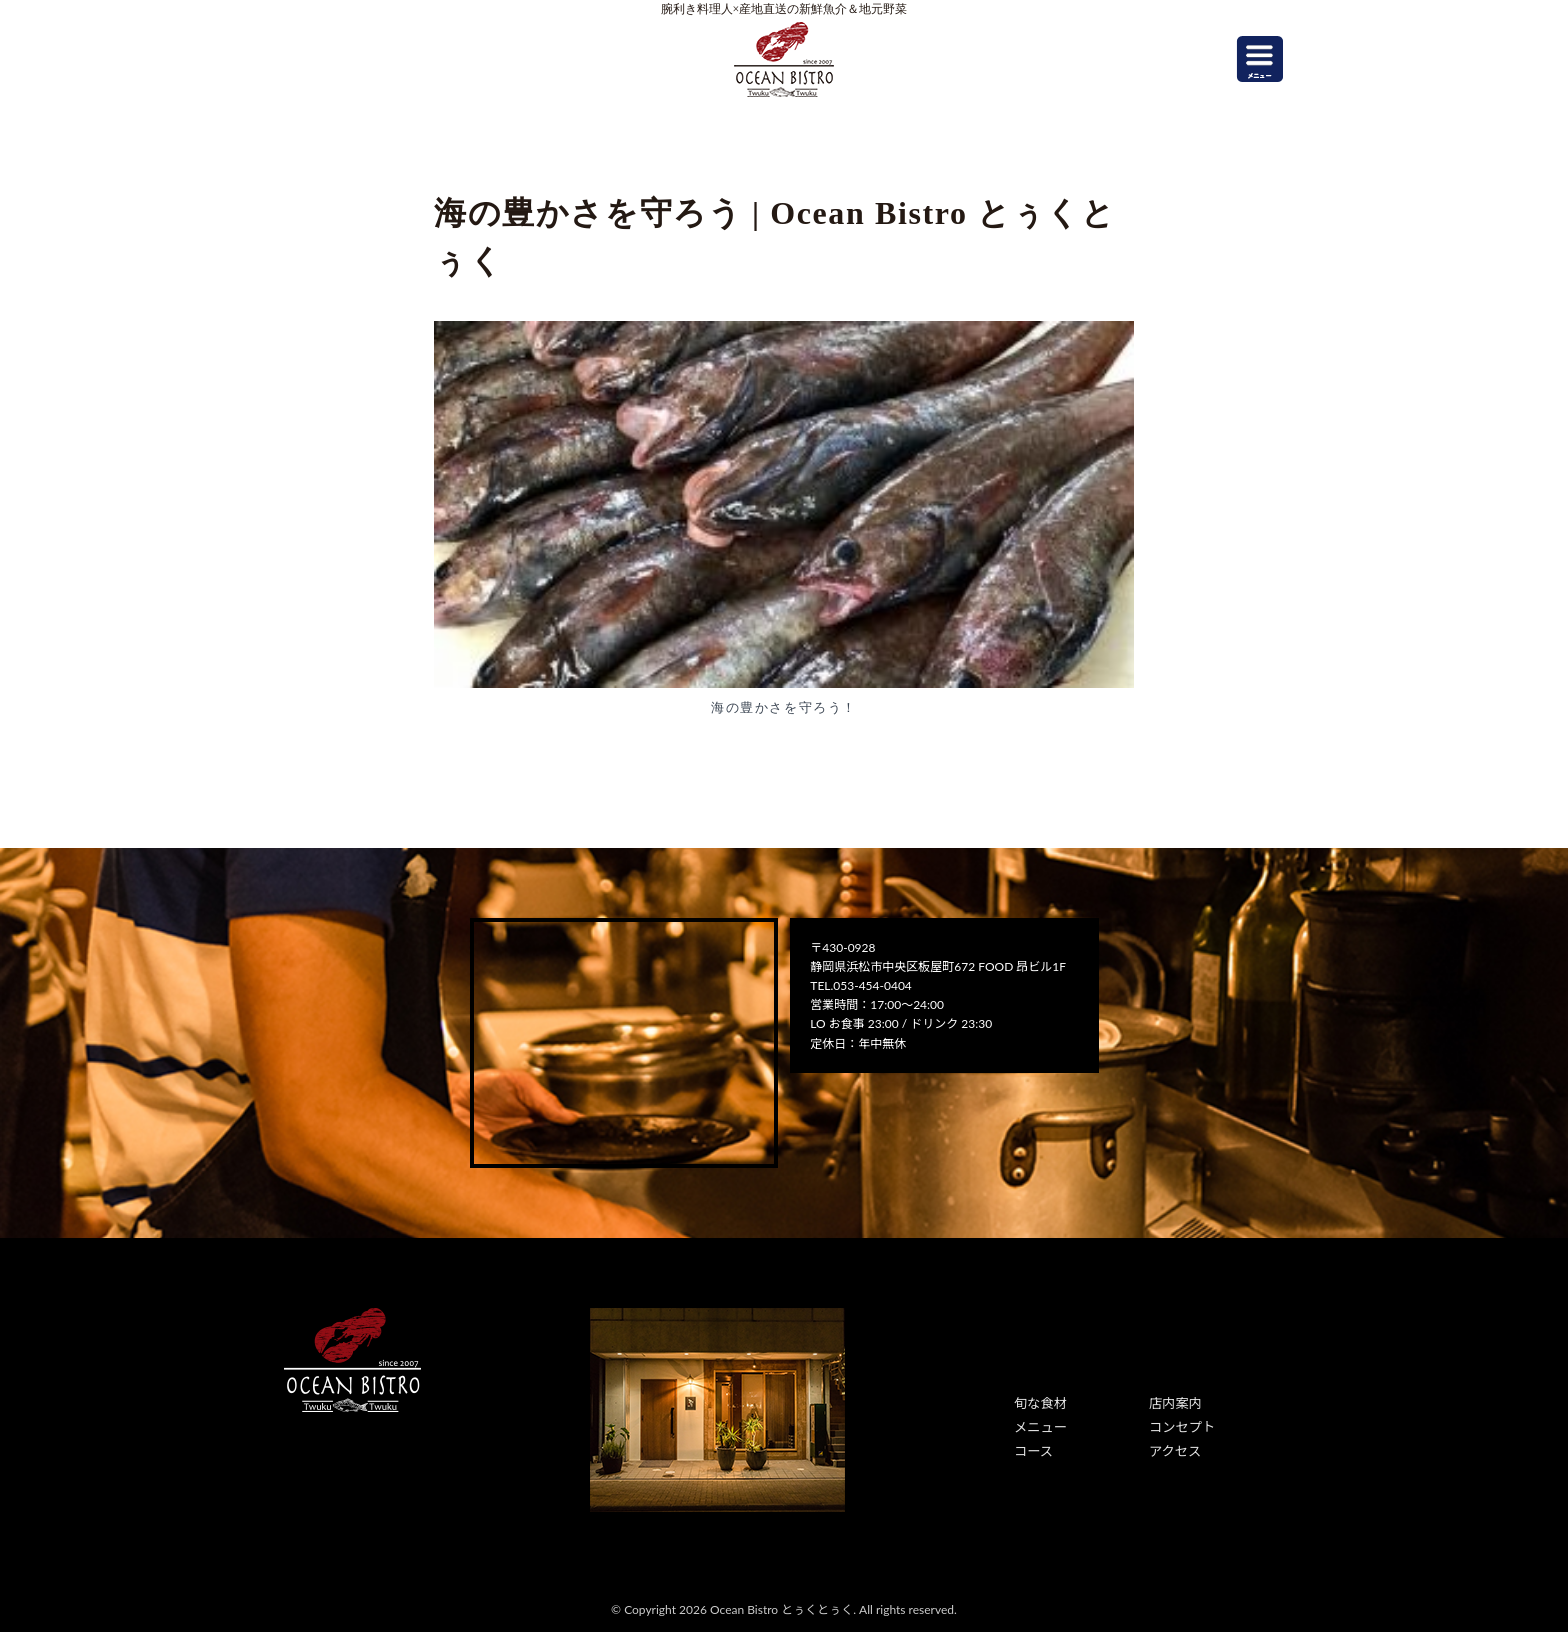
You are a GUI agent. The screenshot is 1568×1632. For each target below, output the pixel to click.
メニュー (1038, 1424)
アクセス (1172, 1446)
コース (1031, 1446)
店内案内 (1173, 1402)
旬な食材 (1038, 1402)
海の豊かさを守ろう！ (784, 707)
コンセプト (1179, 1424)
